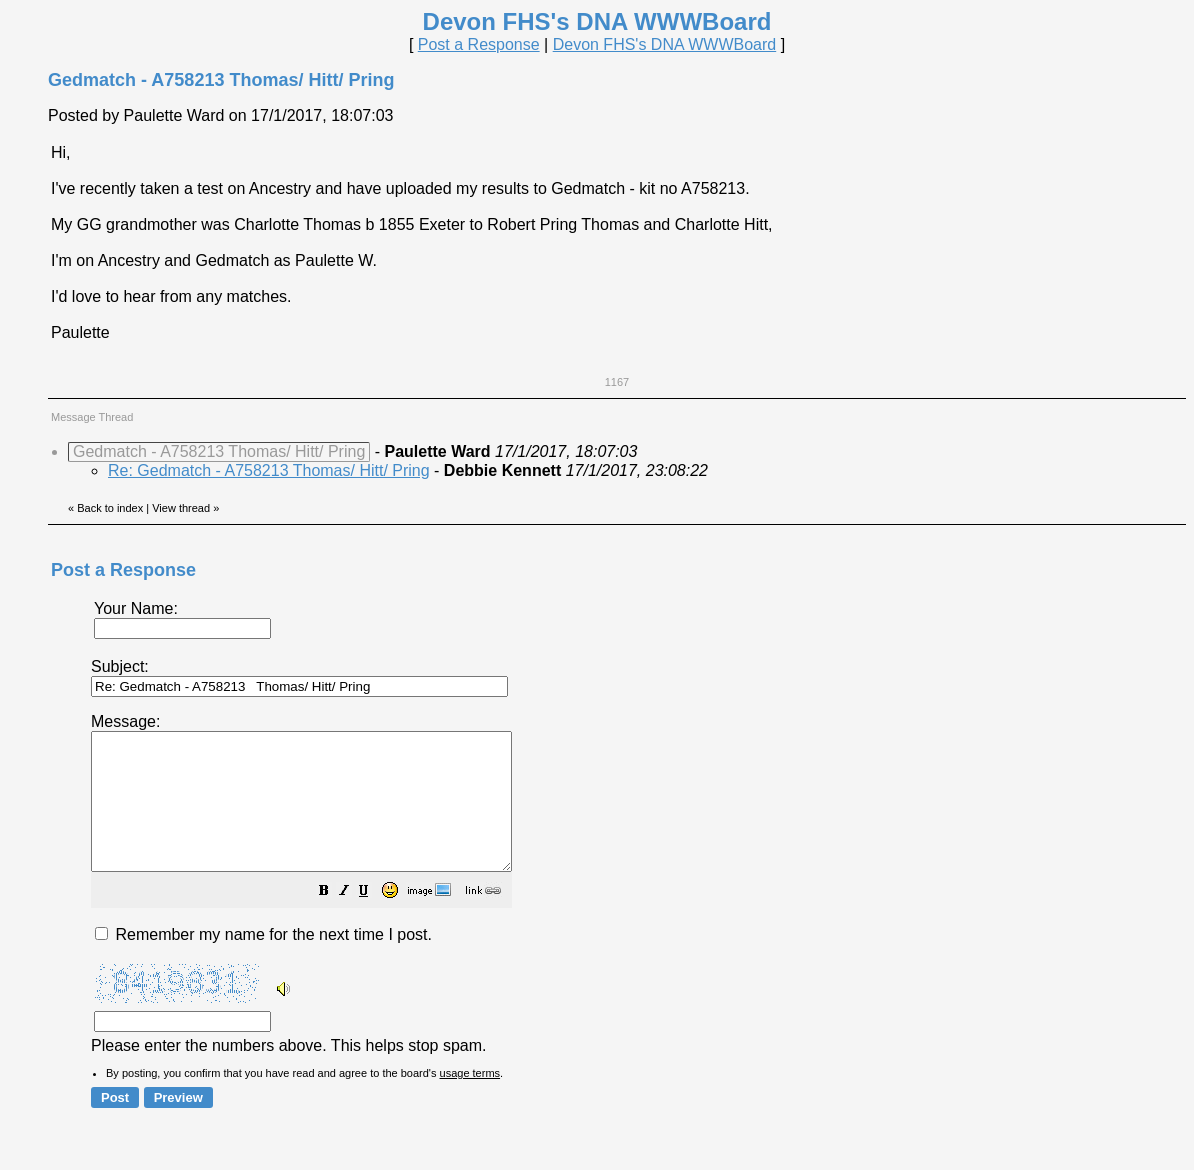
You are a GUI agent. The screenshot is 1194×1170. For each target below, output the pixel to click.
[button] (374, 919)
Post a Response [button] (479, 44)
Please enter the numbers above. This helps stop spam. (631, 896)
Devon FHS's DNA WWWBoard (665, 44)
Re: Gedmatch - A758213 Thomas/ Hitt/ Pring (269, 470)
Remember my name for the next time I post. (263, 961)
